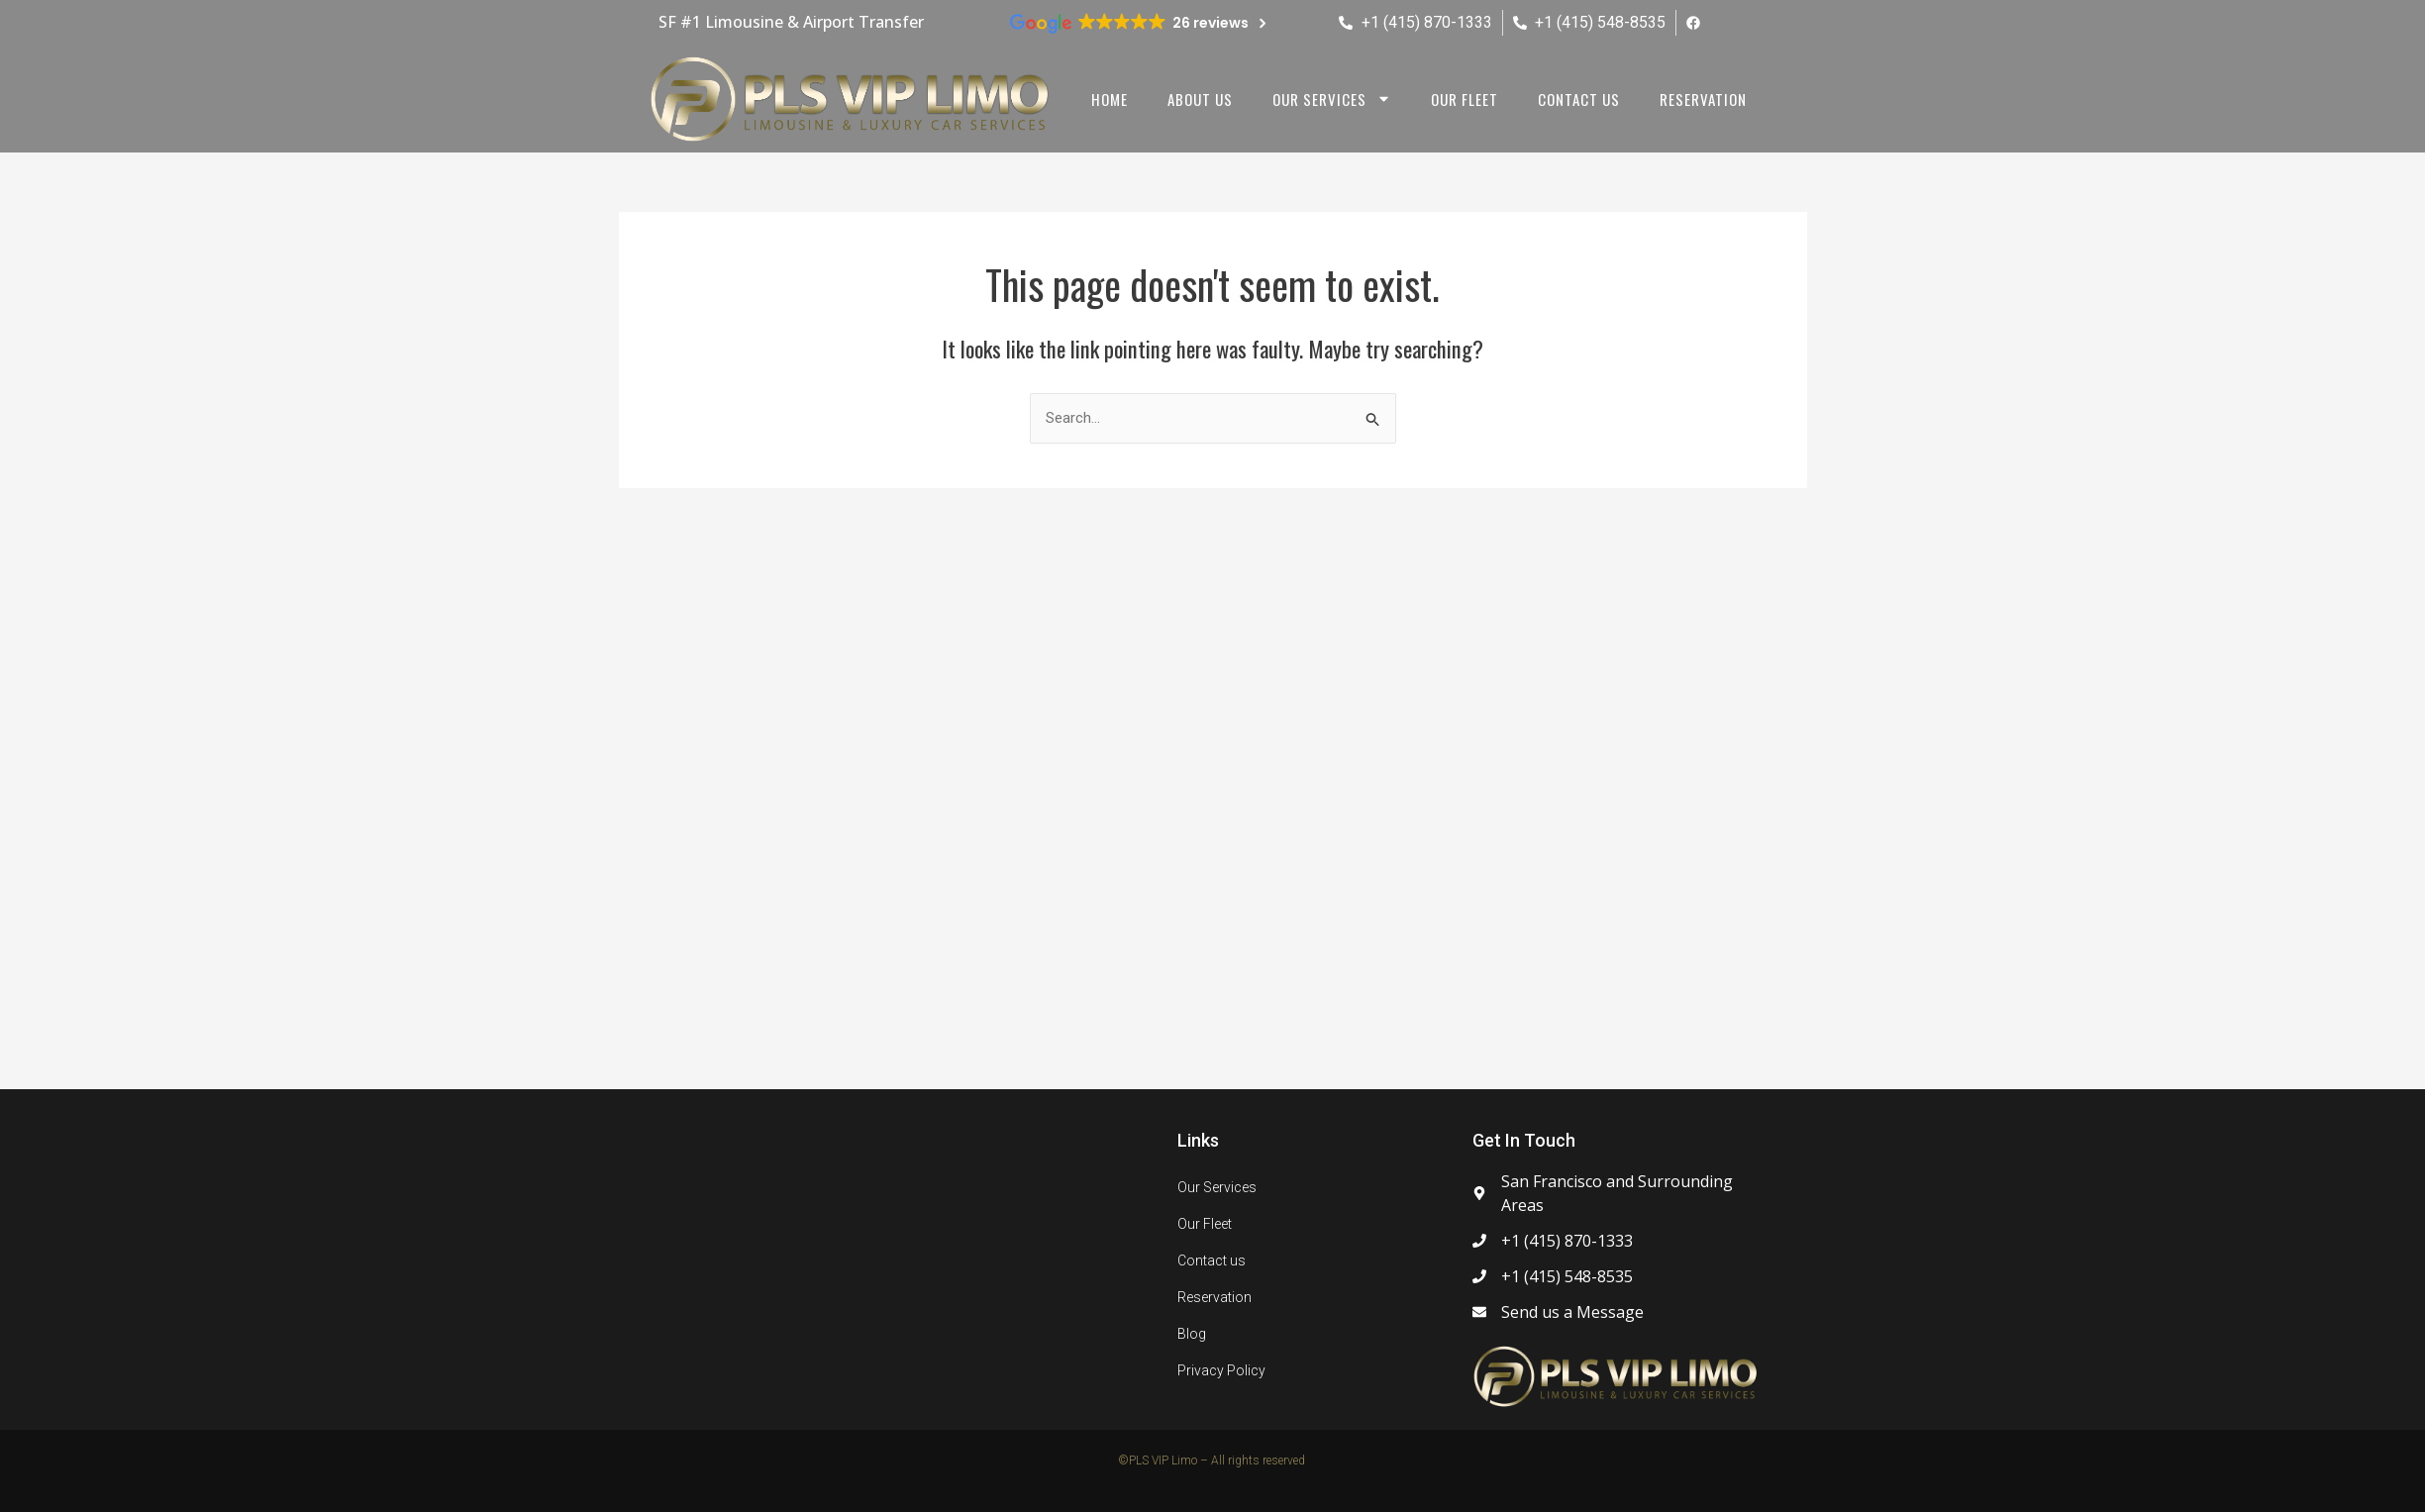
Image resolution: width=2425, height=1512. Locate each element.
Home (1109, 99)
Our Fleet (1464, 99)
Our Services (1217, 1187)
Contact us (1579, 99)
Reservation (1703, 99)
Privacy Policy (1221, 1370)
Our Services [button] (1331, 98)
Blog (1191, 1334)
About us (1200, 99)
